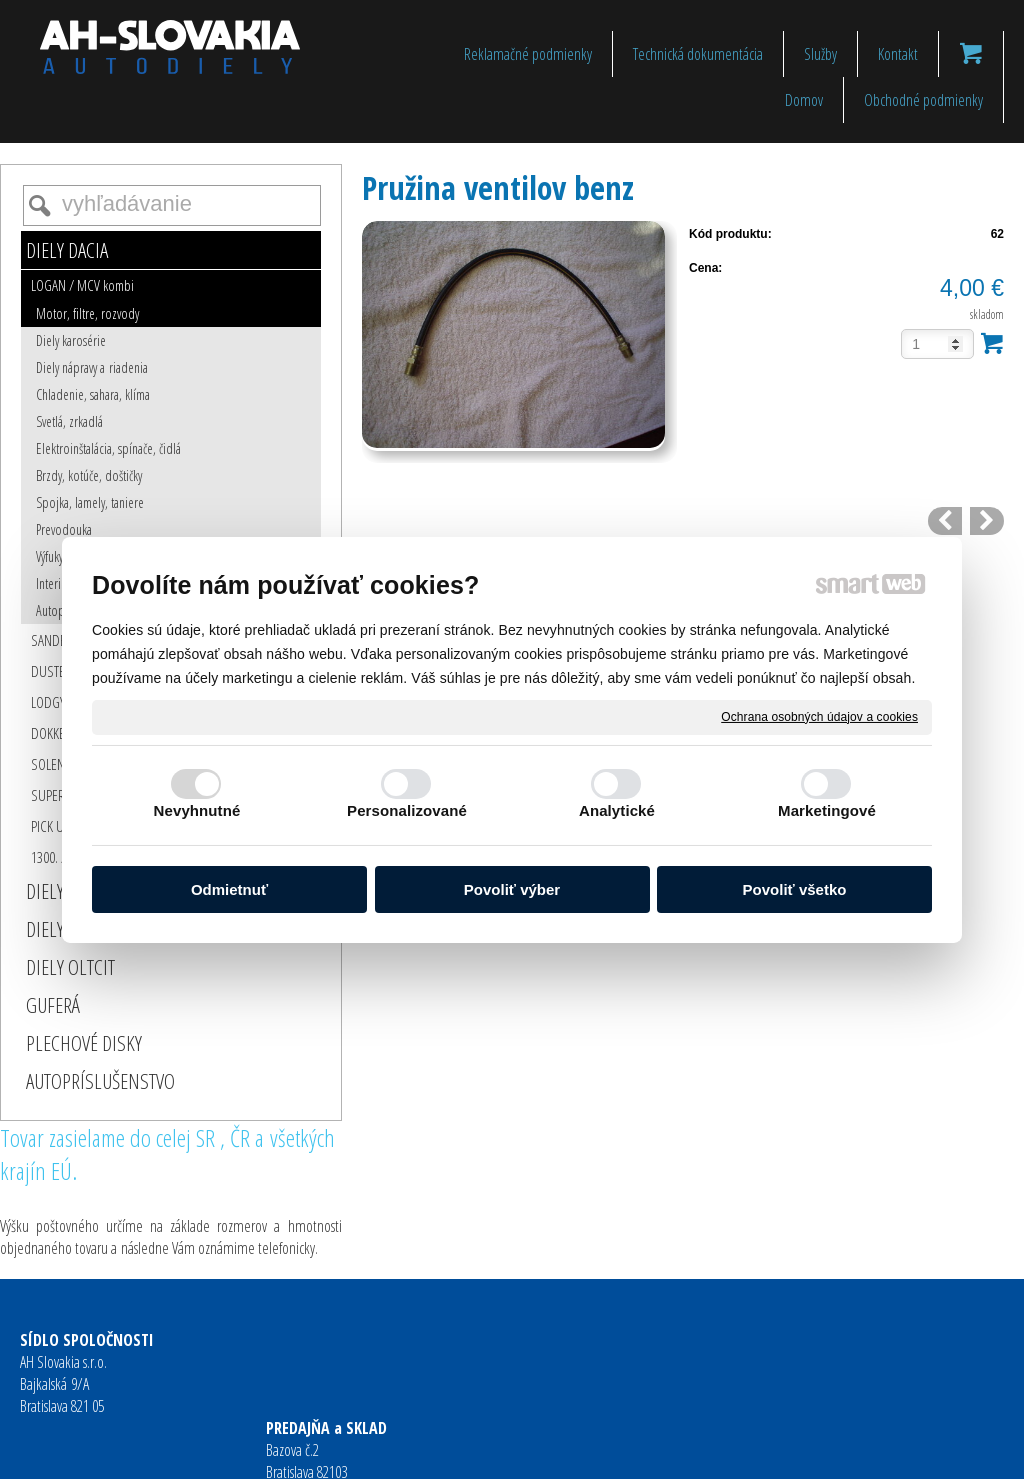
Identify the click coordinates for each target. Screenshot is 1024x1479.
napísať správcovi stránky (479, 1450)
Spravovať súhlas (821, 1450)
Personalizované (407, 810)
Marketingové (827, 810)
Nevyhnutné (197, 810)
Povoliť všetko (795, 889)
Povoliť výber (512, 889)
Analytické (617, 810)
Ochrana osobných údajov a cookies (819, 716)
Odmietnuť (229, 889)
